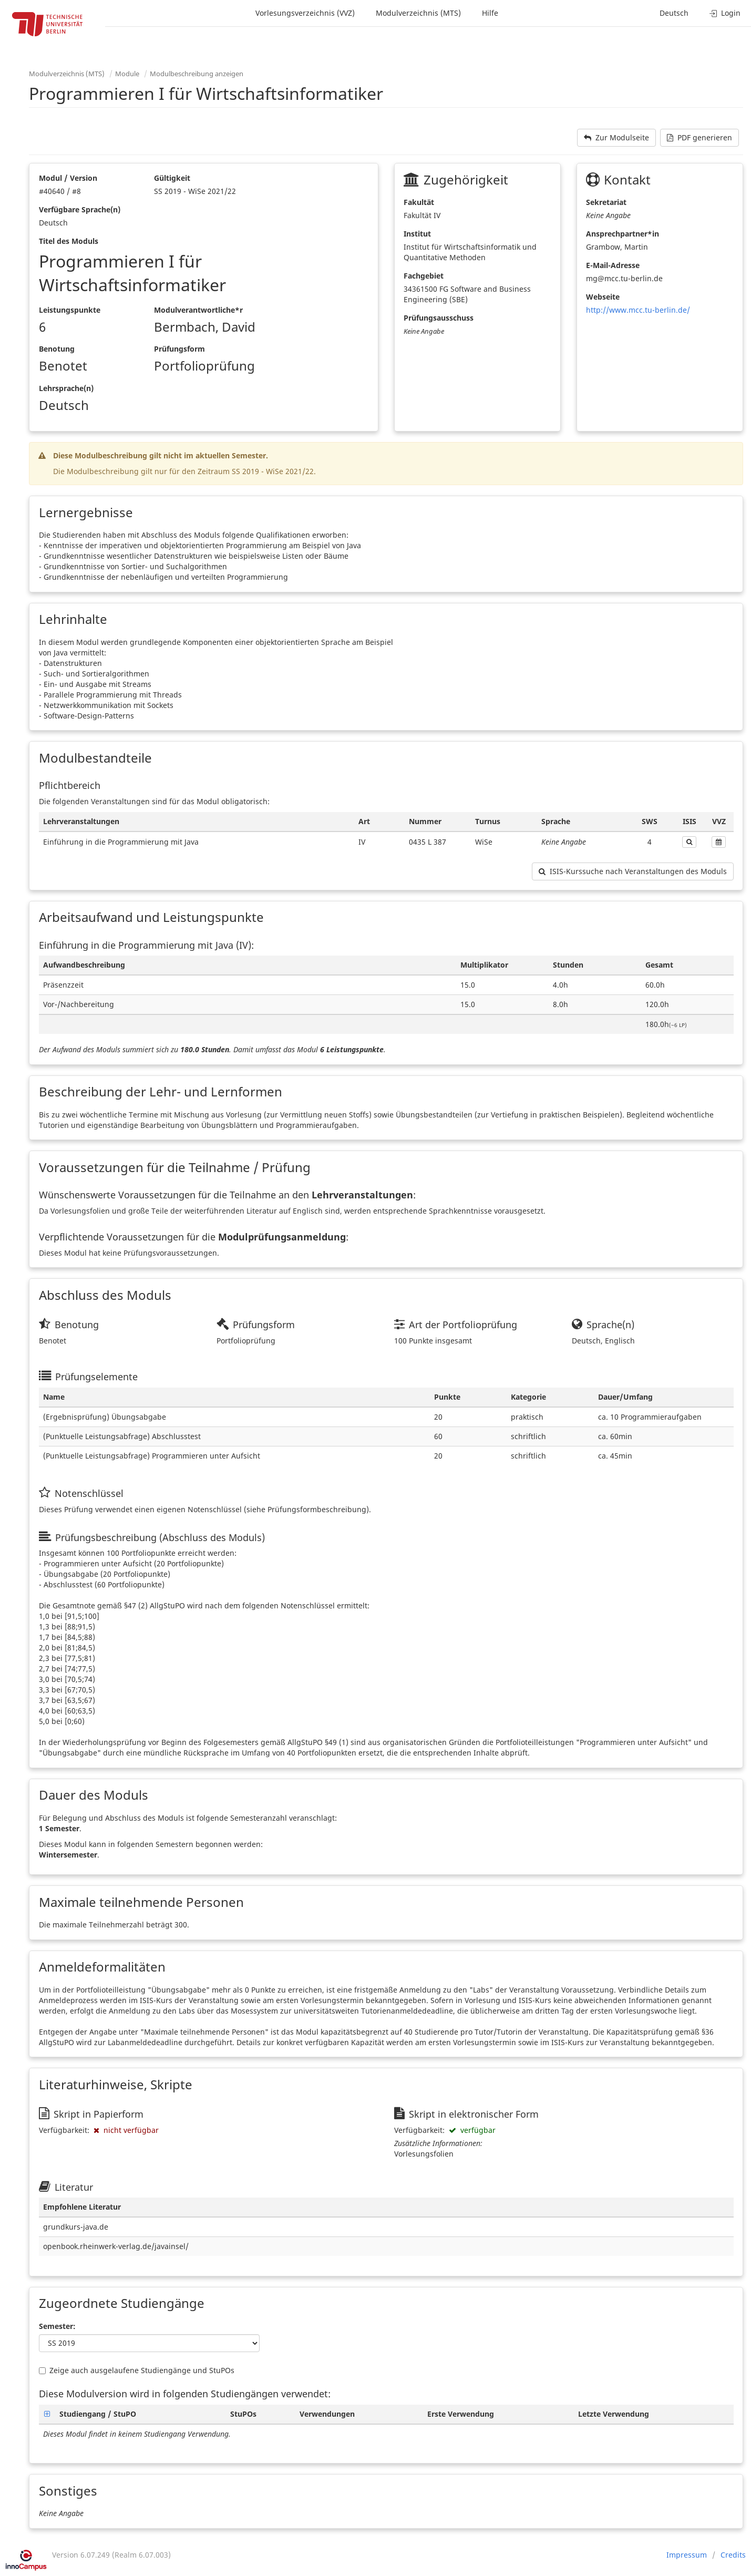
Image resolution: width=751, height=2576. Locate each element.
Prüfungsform (179, 349)
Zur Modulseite (616, 137)
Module (127, 73)
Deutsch (674, 13)
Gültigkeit (172, 178)
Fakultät (419, 202)
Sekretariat (606, 202)
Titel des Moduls (68, 241)
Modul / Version (68, 178)
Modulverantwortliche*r (198, 310)
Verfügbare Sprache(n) (79, 209)
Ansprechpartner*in (622, 234)
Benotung (57, 349)
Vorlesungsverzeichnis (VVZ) (305, 13)
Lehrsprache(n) (66, 388)
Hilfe (490, 13)
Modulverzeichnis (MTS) (418, 13)
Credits (733, 2555)
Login (724, 13)
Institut (417, 234)
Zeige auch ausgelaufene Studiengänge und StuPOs (136, 2370)
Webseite (603, 297)
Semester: (57, 2326)
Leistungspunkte (69, 310)
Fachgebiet (424, 276)
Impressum (686, 2555)
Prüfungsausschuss (439, 318)
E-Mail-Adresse (613, 265)
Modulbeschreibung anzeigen (196, 73)
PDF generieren (699, 137)
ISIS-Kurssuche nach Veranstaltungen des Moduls (633, 871)
